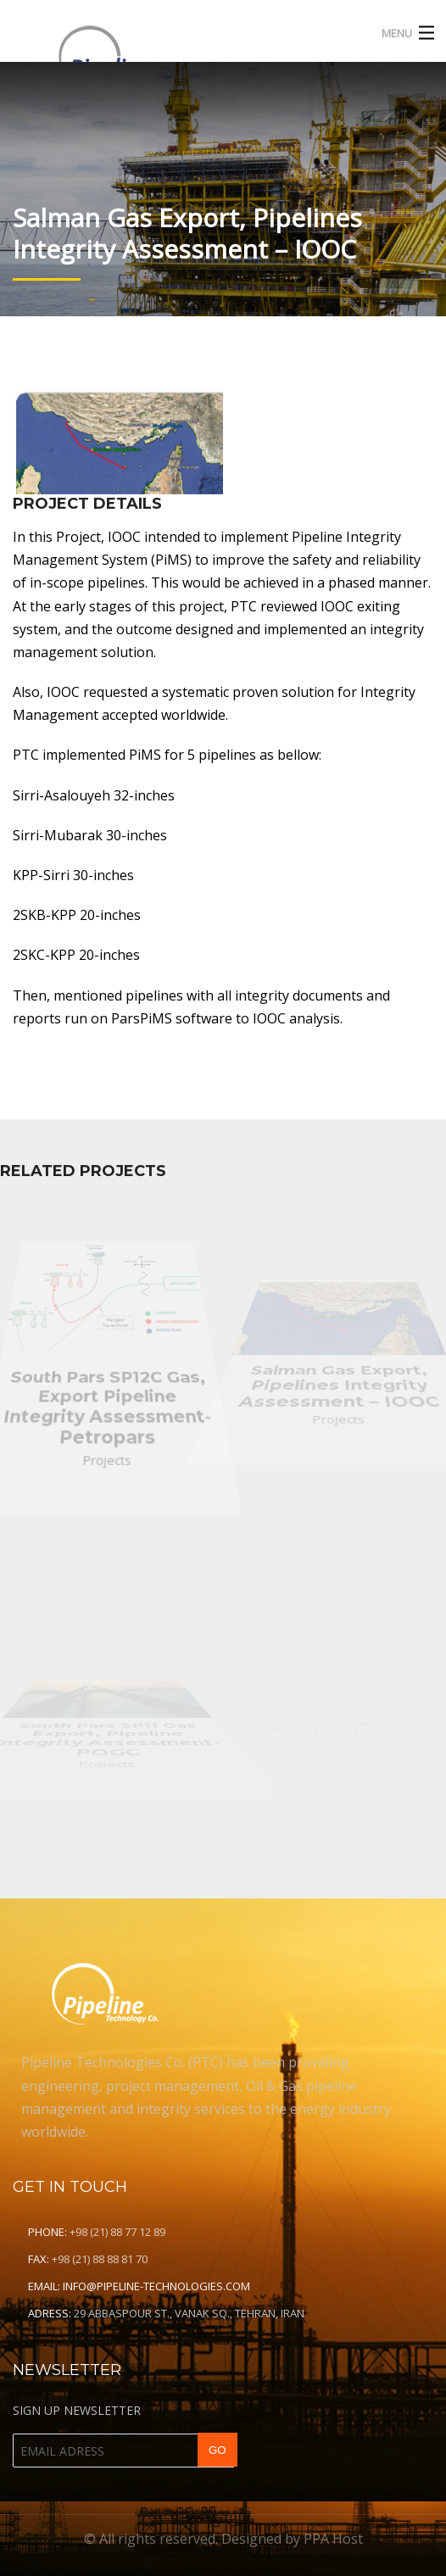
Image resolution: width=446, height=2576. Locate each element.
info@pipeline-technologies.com (156, 2286)
